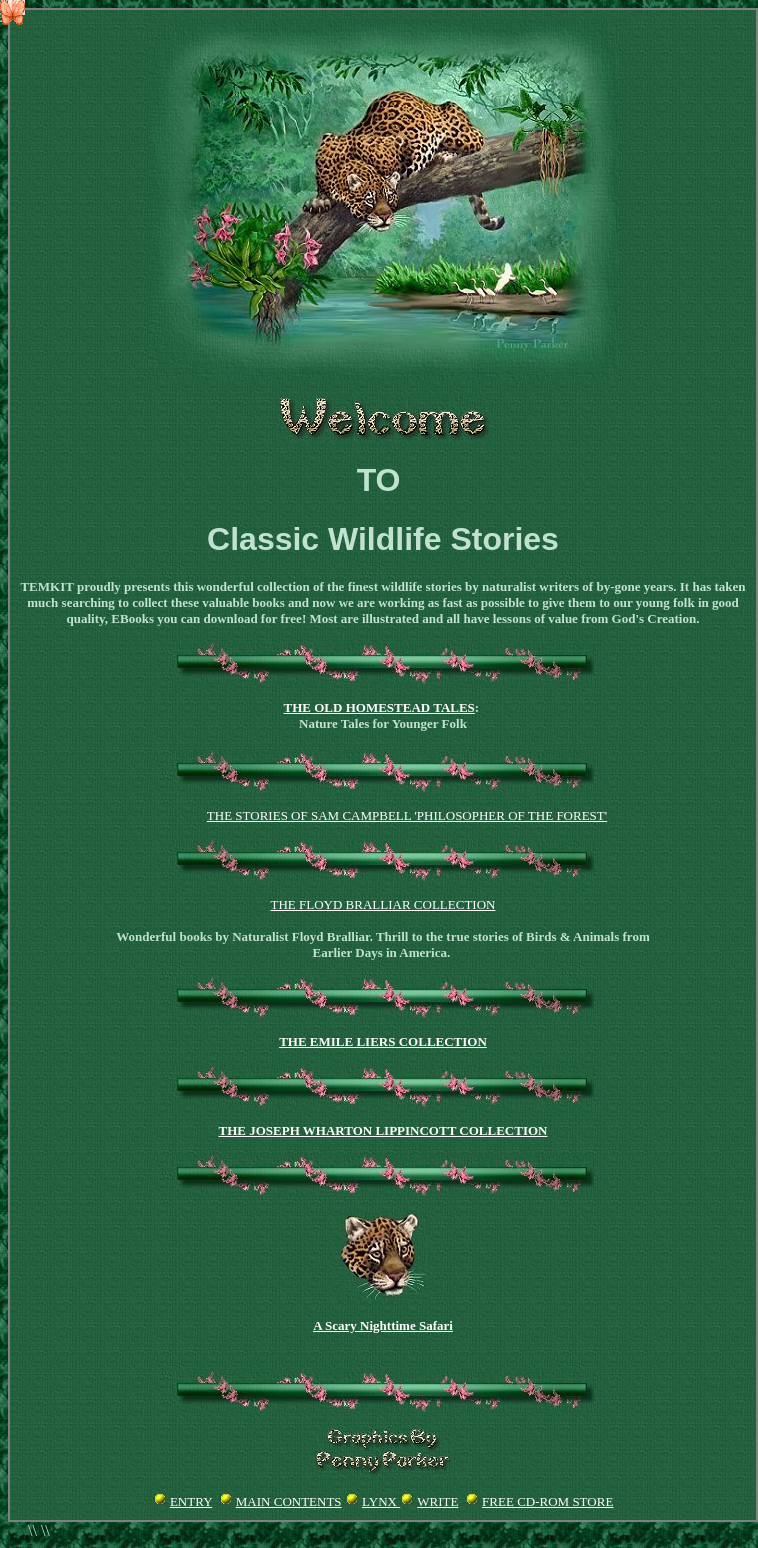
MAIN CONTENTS (289, 1501)
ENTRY (191, 1501)
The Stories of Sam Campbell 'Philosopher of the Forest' (407, 815)
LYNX (381, 1501)
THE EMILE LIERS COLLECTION (383, 1041)
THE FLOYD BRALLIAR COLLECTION (383, 904)
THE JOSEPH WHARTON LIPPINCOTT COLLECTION (383, 1130)
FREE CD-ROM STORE (547, 1501)
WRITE (437, 1501)
